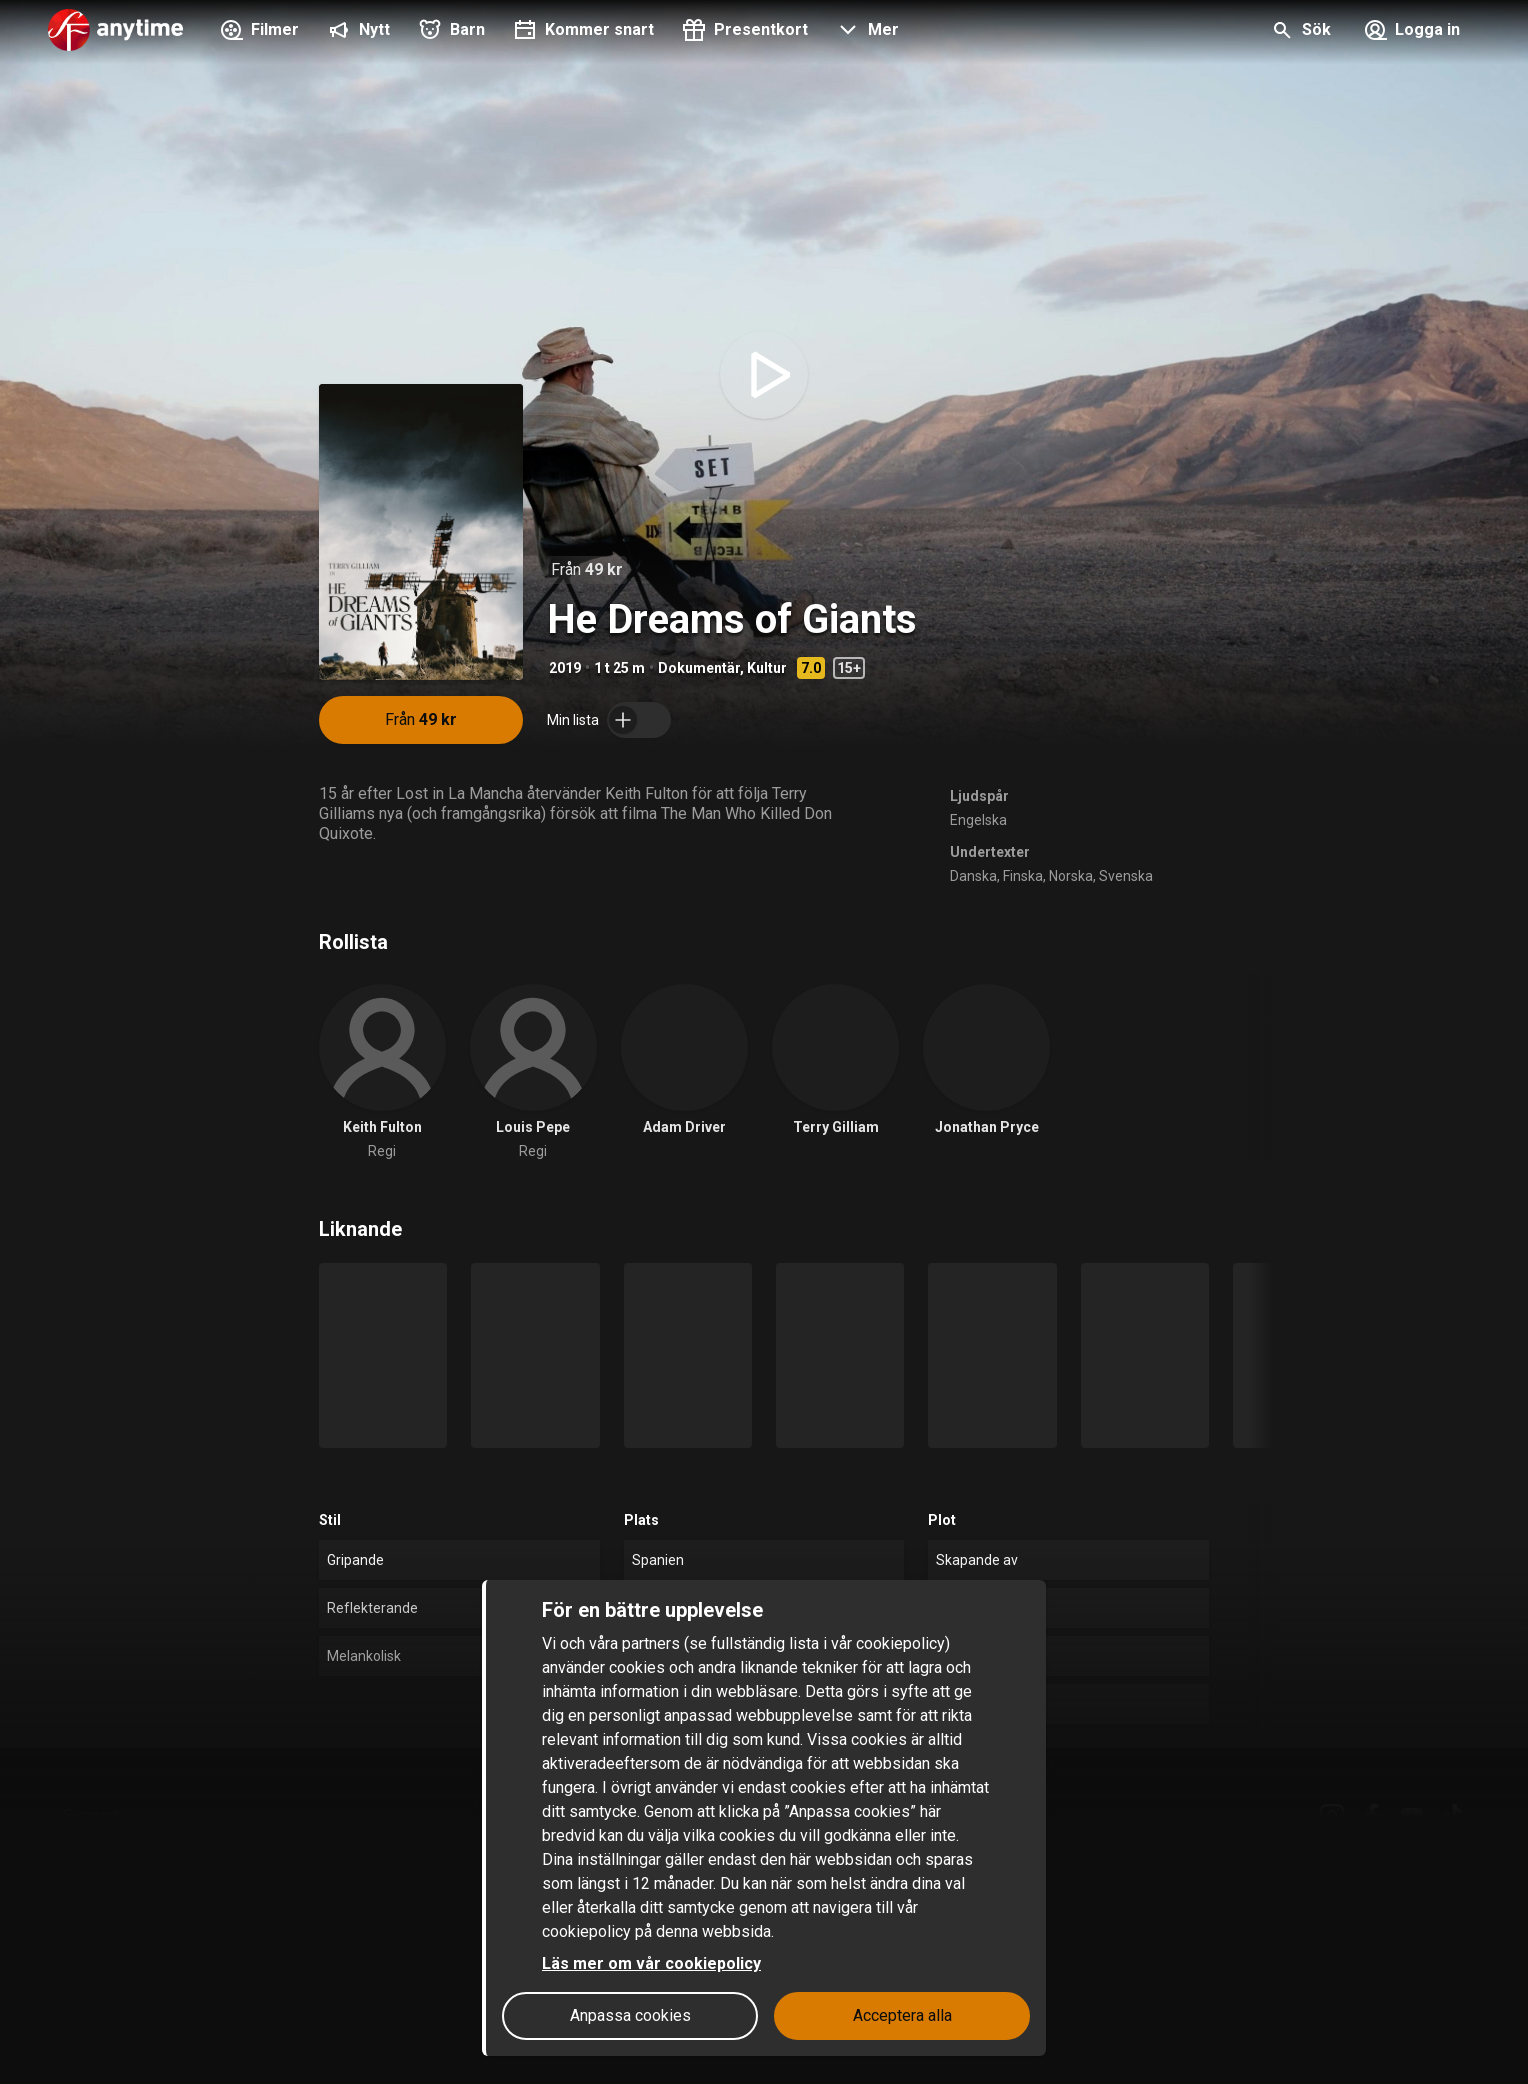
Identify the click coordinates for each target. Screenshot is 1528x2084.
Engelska (978, 820)
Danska (973, 876)
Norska (1071, 876)
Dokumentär (699, 668)
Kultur (767, 668)
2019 (565, 668)
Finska (1023, 876)
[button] (865, 32)
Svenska (1126, 876)
